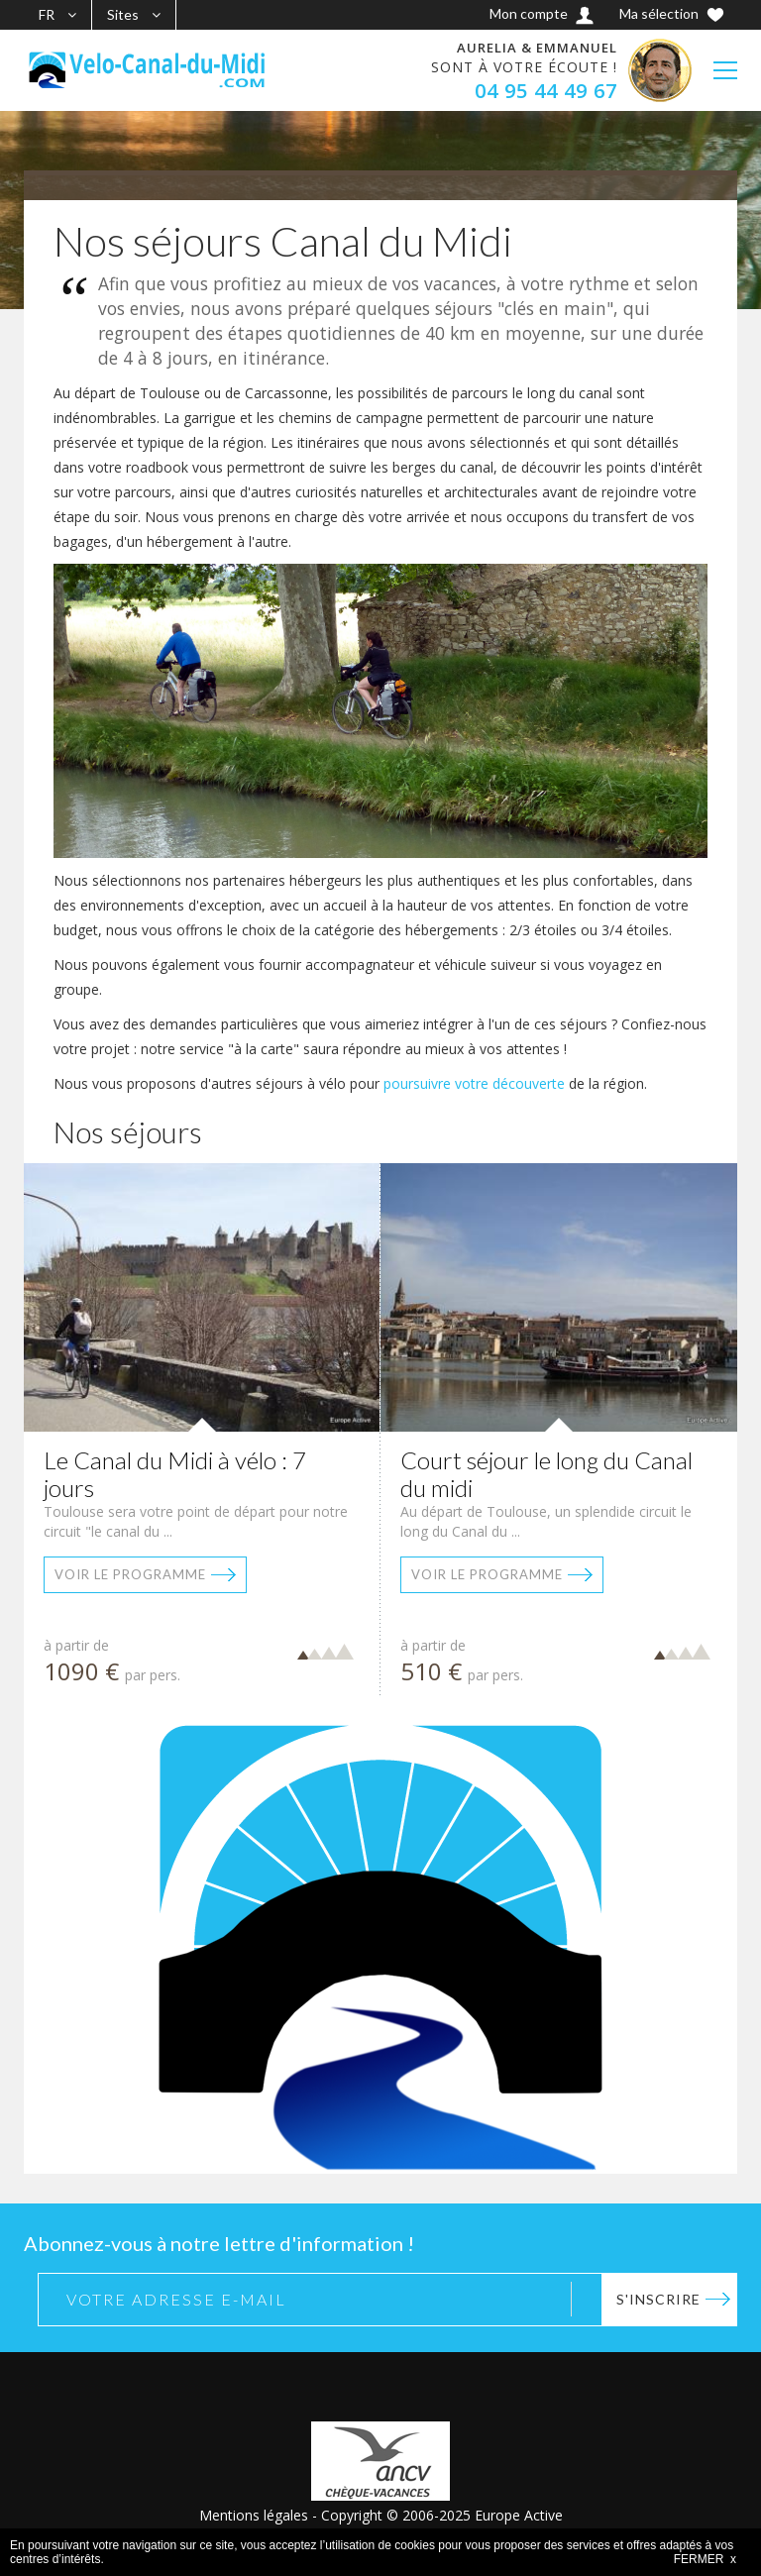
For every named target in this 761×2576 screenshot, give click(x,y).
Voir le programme (130, 1574)
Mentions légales (253, 2515)
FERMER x (705, 2559)
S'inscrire (658, 2299)
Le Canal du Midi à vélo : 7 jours (175, 1474)
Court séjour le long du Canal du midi (546, 1474)
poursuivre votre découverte (474, 1083)
